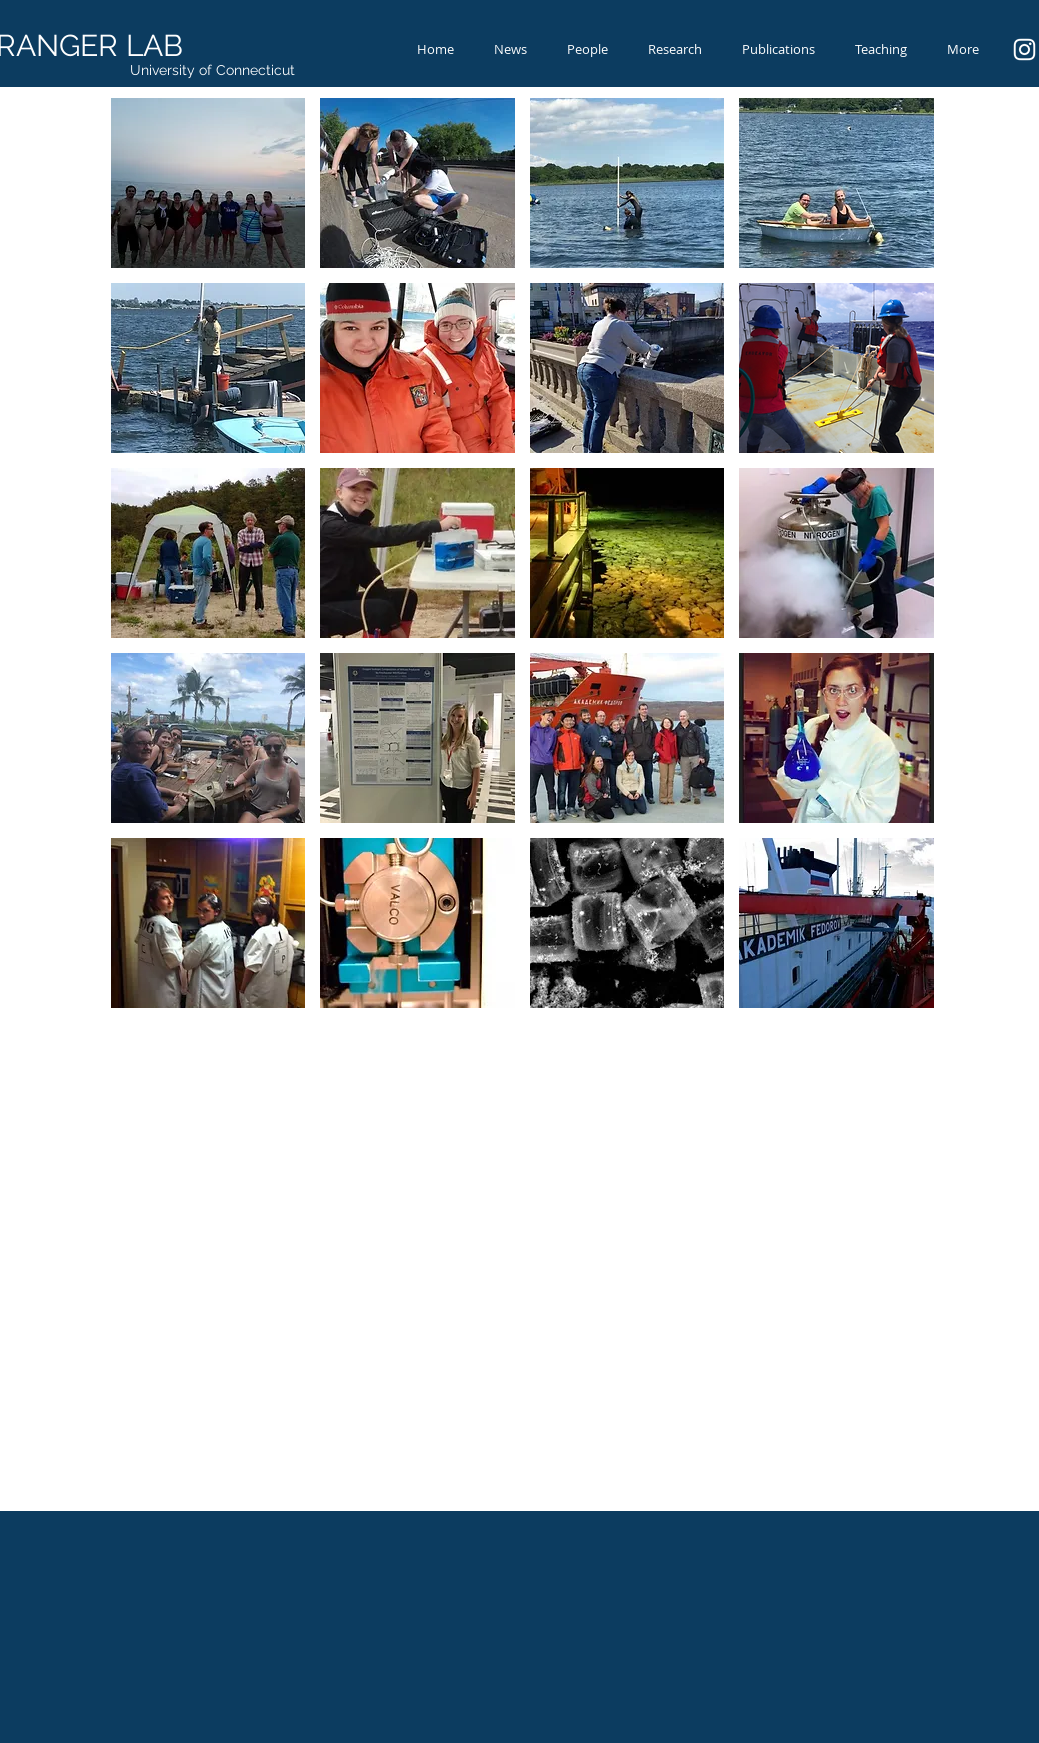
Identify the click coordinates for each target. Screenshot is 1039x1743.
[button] (208, 183)
